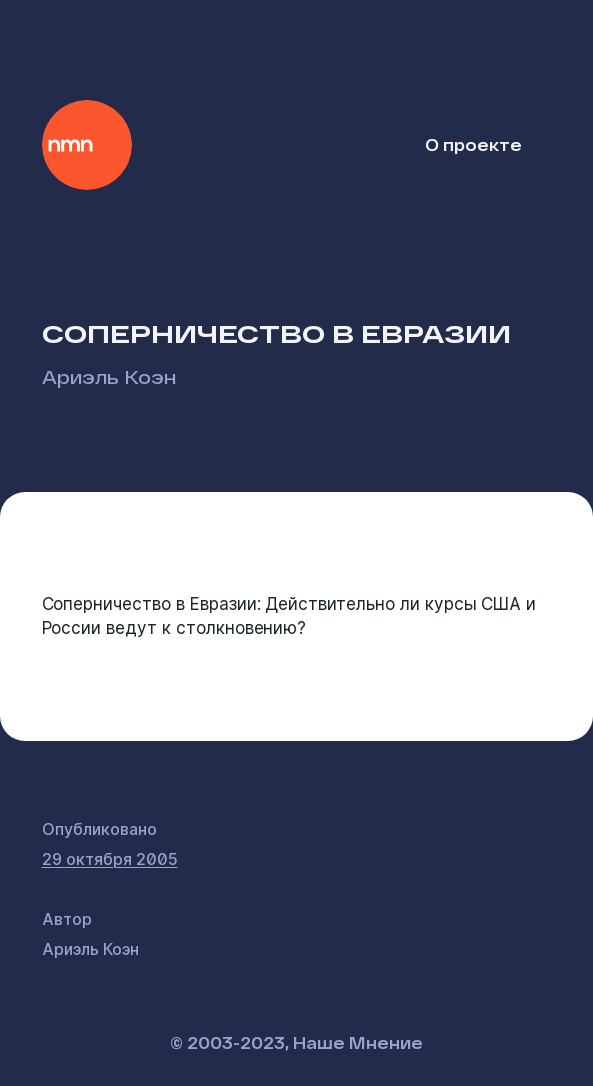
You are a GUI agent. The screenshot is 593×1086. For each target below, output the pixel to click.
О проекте (473, 144)
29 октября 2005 (110, 859)
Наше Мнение (87, 145)
